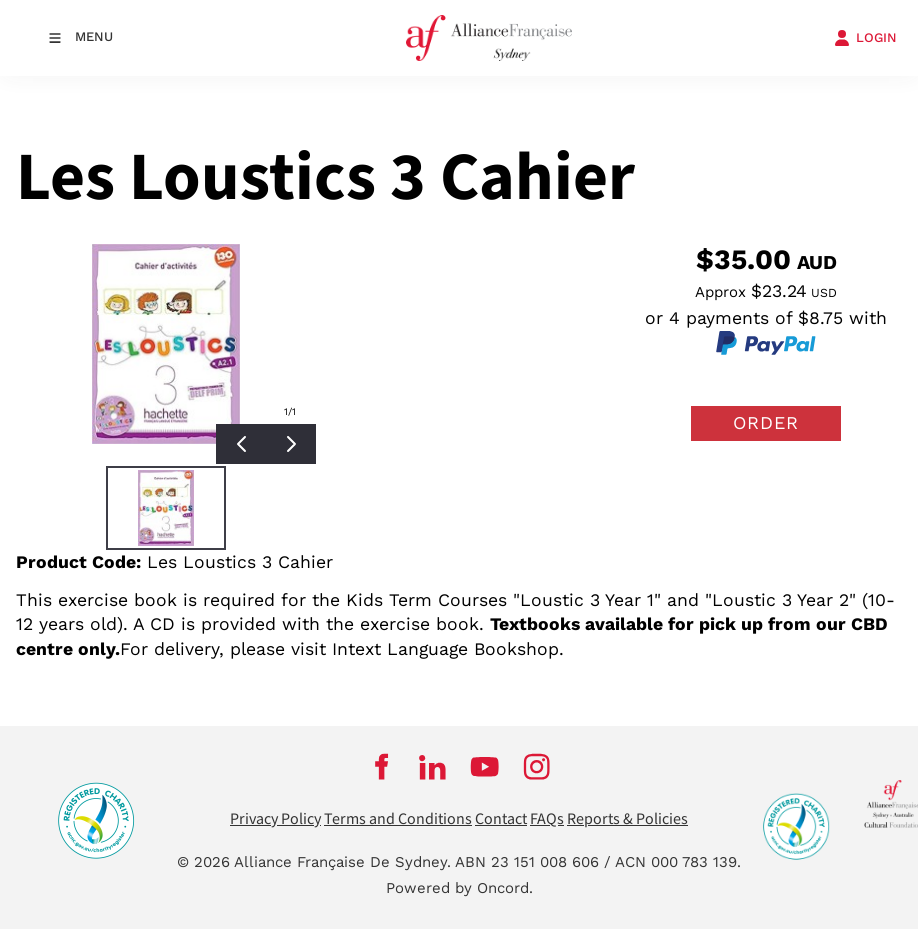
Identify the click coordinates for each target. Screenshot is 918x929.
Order (766, 422)
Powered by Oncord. (459, 888)
